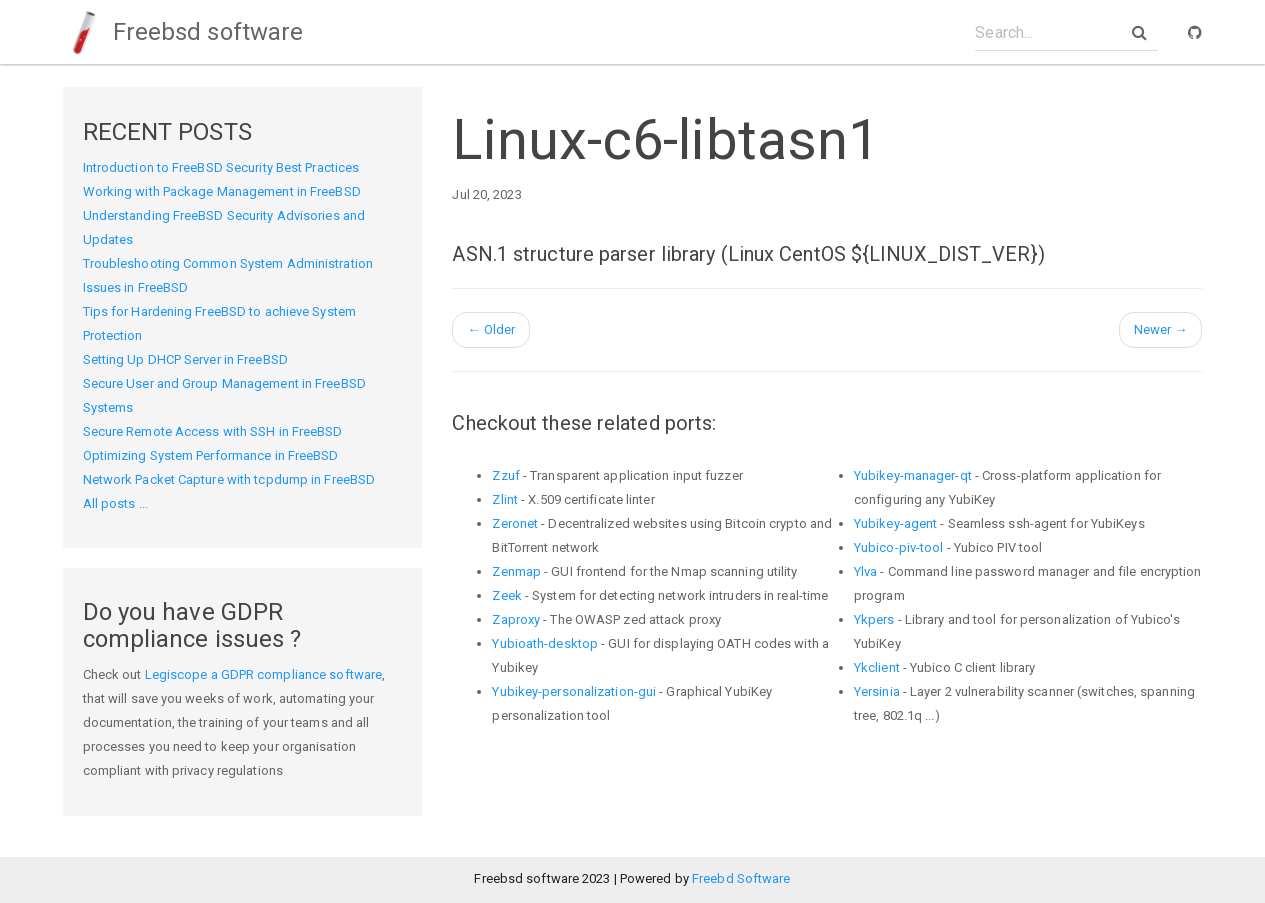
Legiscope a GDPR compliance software (264, 674)
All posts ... (115, 503)
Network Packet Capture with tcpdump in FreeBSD (229, 479)
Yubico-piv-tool (899, 547)
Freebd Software (741, 878)
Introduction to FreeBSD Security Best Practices (221, 167)
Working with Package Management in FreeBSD (222, 191)
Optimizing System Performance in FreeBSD (211, 455)
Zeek (506, 595)
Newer (1161, 329)
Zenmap (516, 571)
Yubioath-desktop (545, 643)
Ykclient (877, 667)
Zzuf (505, 475)
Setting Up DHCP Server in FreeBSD (185, 359)
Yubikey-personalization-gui (574, 691)
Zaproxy (516, 619)
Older (491, 329)
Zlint (505, 499)
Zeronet (515, 523)
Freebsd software (183, 32)
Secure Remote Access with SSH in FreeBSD (213, 431)
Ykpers (874, 619)
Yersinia (877, 691)
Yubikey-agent (895, 523)
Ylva (865, 571)
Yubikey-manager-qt (913, 475)
